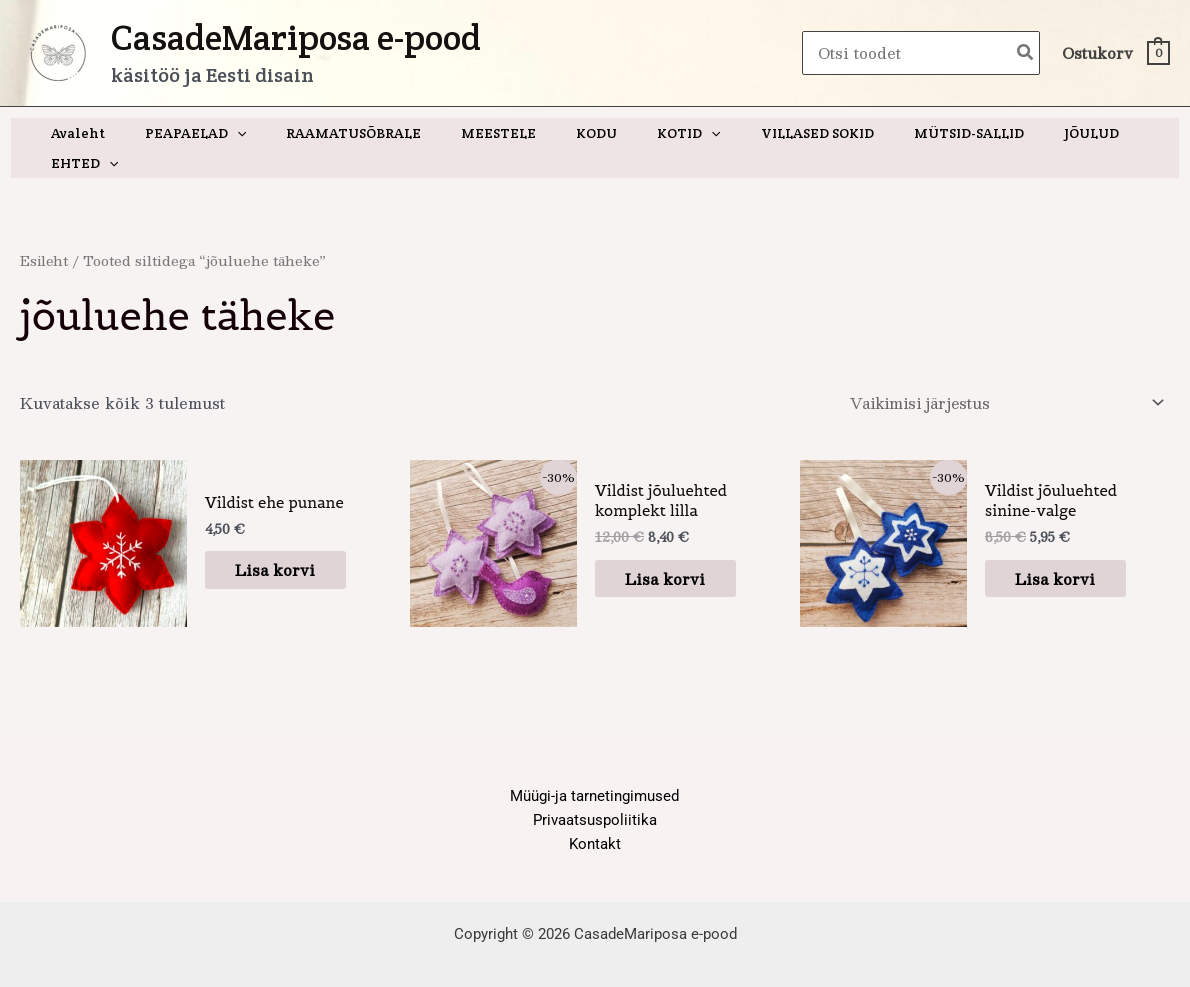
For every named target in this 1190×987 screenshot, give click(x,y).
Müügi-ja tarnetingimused (594, 768)
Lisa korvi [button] (285, 541)
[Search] (1026, 53)
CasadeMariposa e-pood (296, 37)
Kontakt (595, 817)
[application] (235, 133)
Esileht (45, 230)
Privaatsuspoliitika (595, 792)
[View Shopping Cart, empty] (1115, 53)
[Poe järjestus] (1000, 374)
